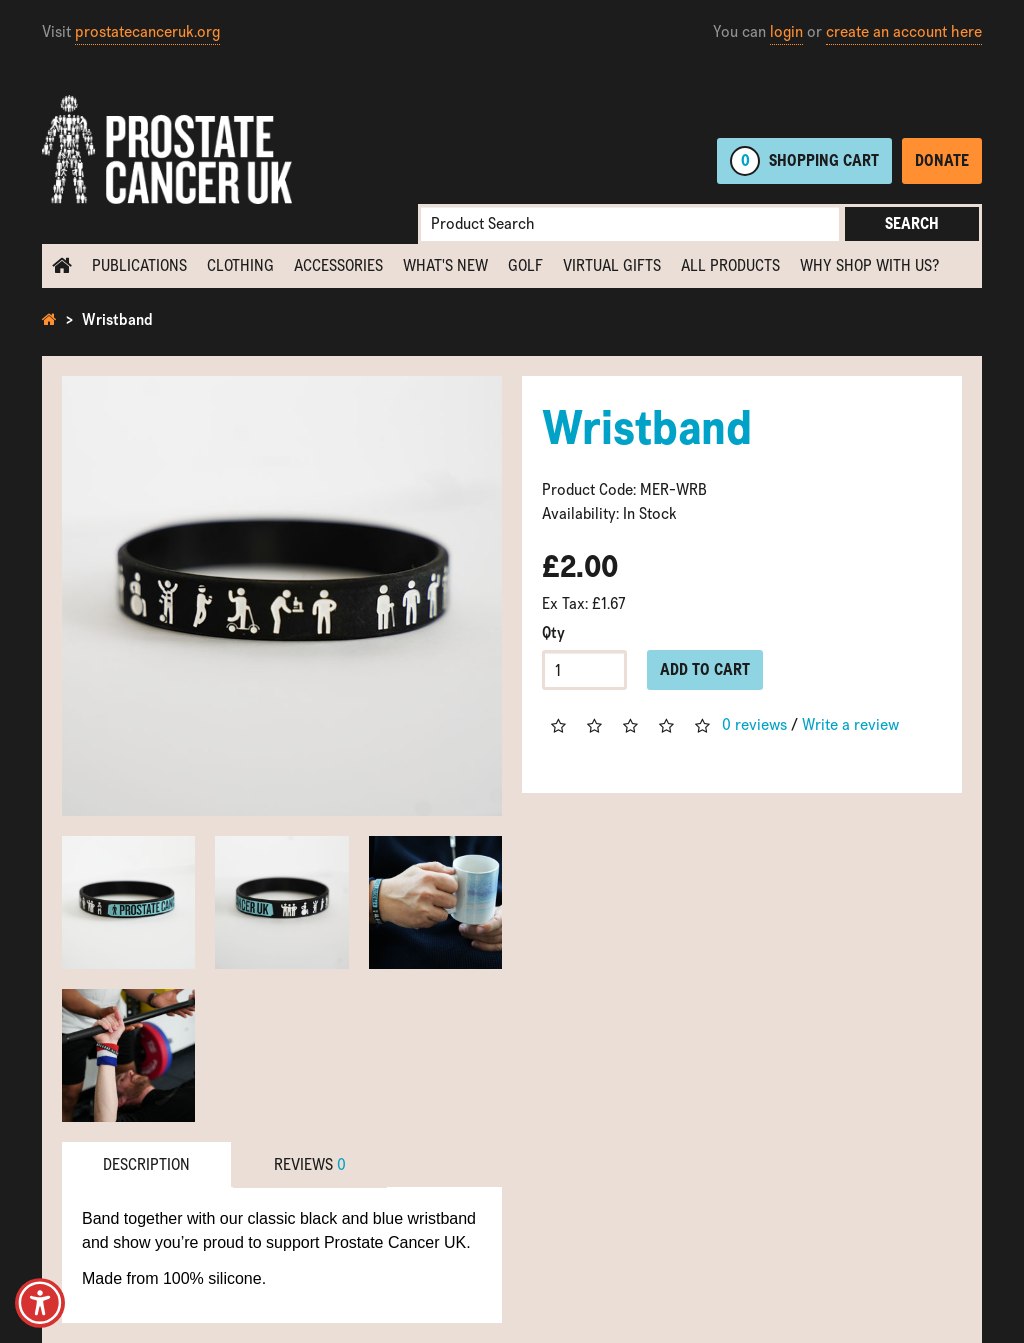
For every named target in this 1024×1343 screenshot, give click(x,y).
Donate (942, 160)
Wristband (117, 319)
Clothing (240, 265)
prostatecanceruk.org (147, 31)
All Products (730, 265)
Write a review (850, 724)
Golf (525, 265)
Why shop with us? (869, 265)
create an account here (904, 31)
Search (912, 223)
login (786, 31)
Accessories (338, 265)
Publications (139, 265)
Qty (553, 632)
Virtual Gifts (612, 265)
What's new (445, 265)
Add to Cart (705, 669)
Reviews (310, 1164)
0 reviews (754, 724)
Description (146, 1164)
